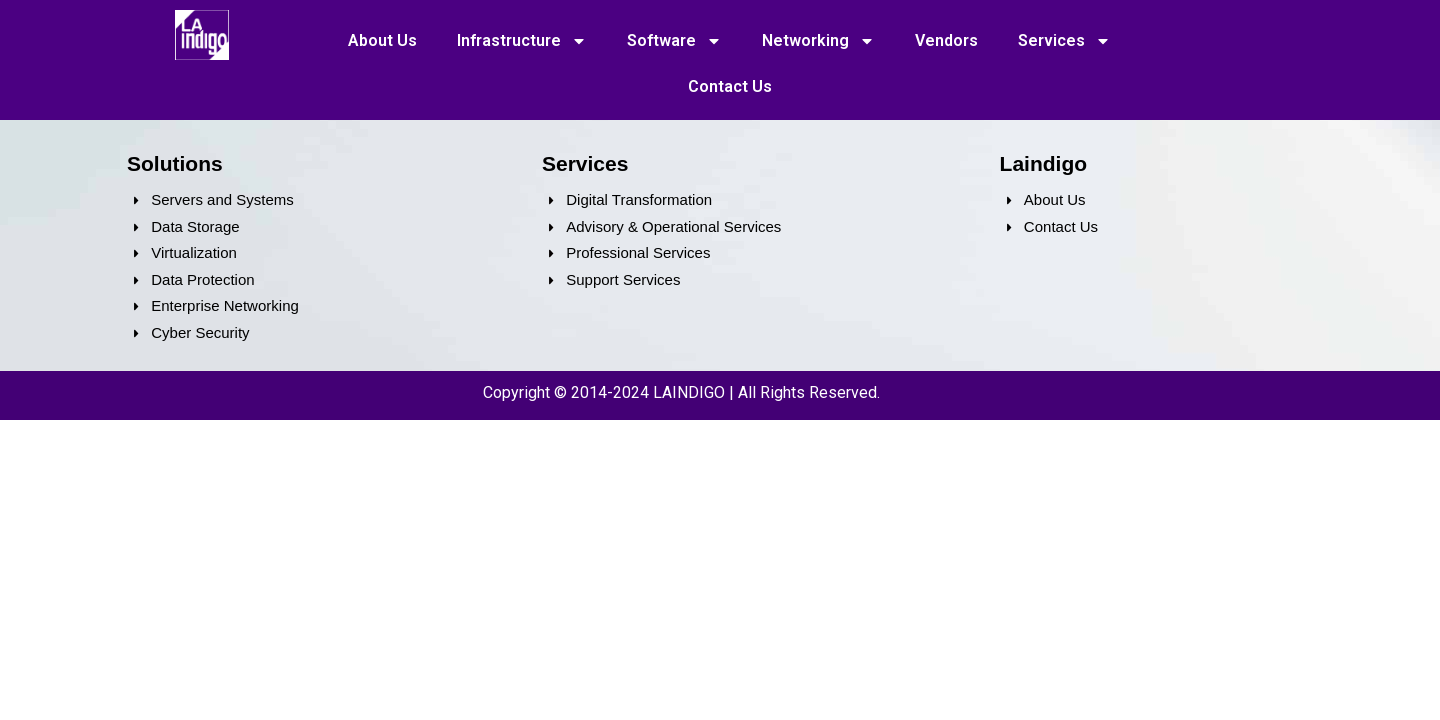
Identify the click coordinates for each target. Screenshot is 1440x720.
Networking (818, 41)
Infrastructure (522, 41)
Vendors (946, 40)
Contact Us (730, 86)
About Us (382, 40)
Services (1064, 41)
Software (674, 41)
